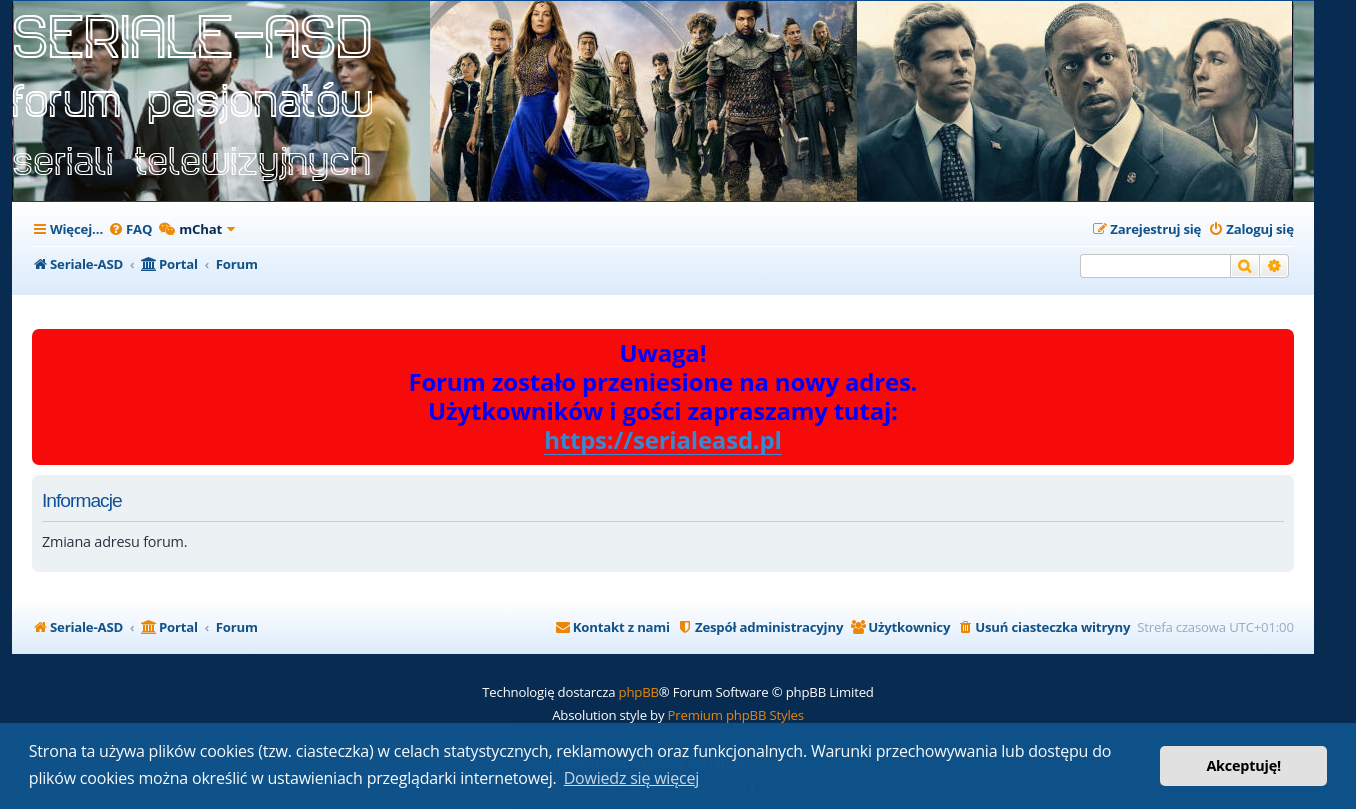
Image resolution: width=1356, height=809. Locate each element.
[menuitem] (130, 229)
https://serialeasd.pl (663, 440)
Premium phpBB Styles (736, 715)
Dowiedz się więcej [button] (631, 778)
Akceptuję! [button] (1243, 765)
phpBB (639, 692)
